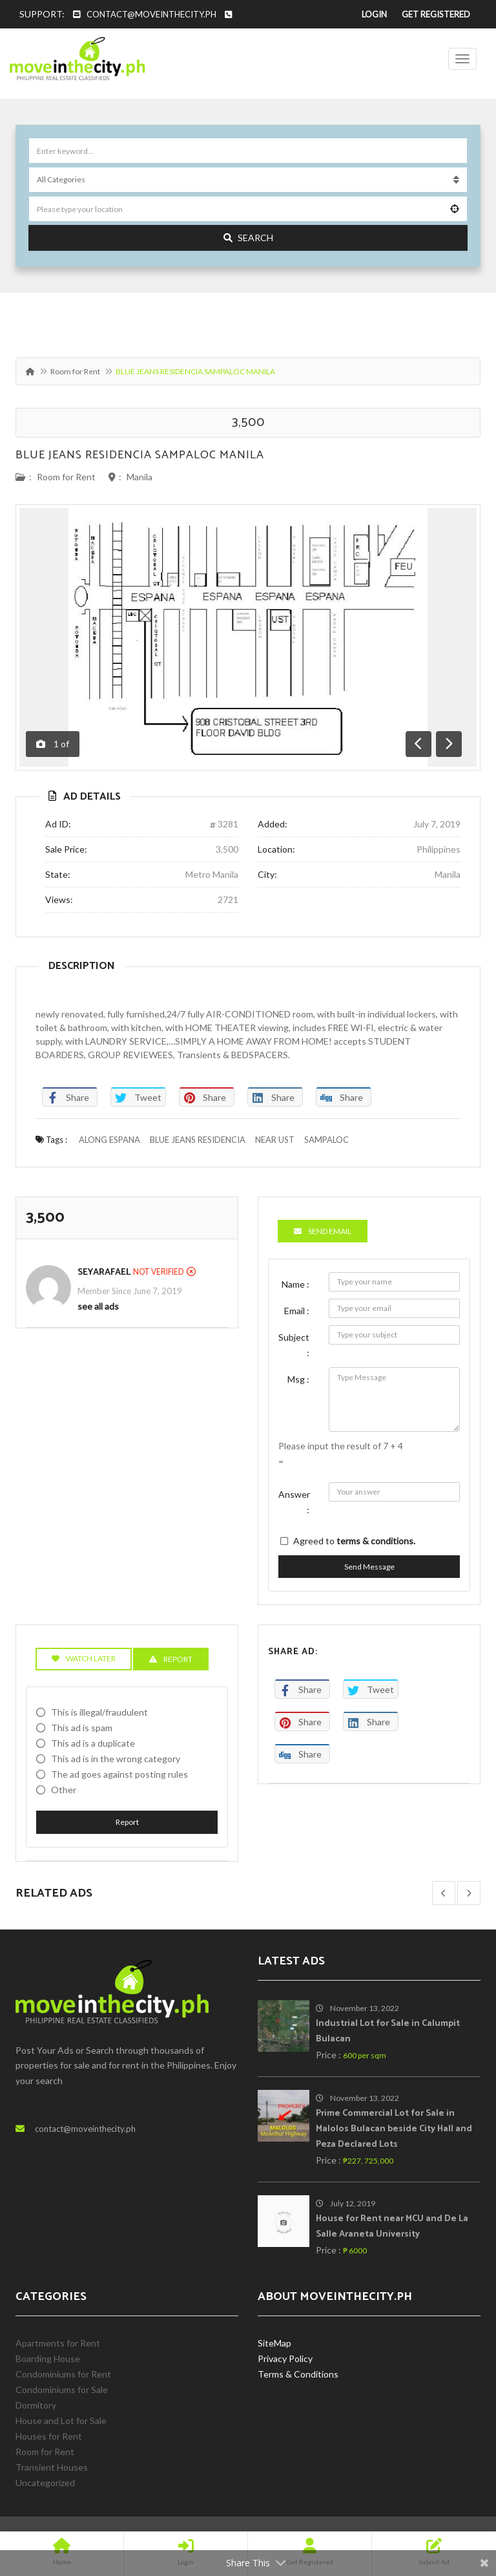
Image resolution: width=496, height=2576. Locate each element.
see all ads (98, 1306)
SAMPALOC (326, 1139)
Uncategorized (45, 2482)
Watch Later (84, 1658)
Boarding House (48, 2358)
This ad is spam (81, 1727)
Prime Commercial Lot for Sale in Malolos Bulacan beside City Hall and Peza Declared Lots (394, 2129)
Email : (296, 1310)
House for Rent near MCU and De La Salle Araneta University (392, 2226)
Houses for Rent (49, 2436)
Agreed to (354, 1540)
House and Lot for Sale (61, 2420)
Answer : (294, 1502)
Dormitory (36, 2405)
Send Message (369, 1566)
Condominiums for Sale (62, 2389)
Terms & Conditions (298, 2373)
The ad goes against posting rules (119, 1774)
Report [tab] (170, 1659)
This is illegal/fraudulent (99, 1712)
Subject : (293, 1345)
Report (127, 1822)
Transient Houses (52, 2467)
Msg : (298, 1379)
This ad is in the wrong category (115, 1758)
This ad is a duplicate (93, 1743)
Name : (295, 1284)
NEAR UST (274, 1139)
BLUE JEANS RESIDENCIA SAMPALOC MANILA (140, 455)
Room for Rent (75, 371)
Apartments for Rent (58, 2342)
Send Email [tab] (322, 1231)
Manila (139, 476)
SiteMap (274, 2342)
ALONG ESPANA (109, 1139)
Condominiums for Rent (63, 2373)
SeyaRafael (104, 1272)
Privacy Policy (285, 2358)
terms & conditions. (375, 1540)
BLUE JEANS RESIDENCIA (197, 1139)
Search (248, 237)
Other (63, 1789)
